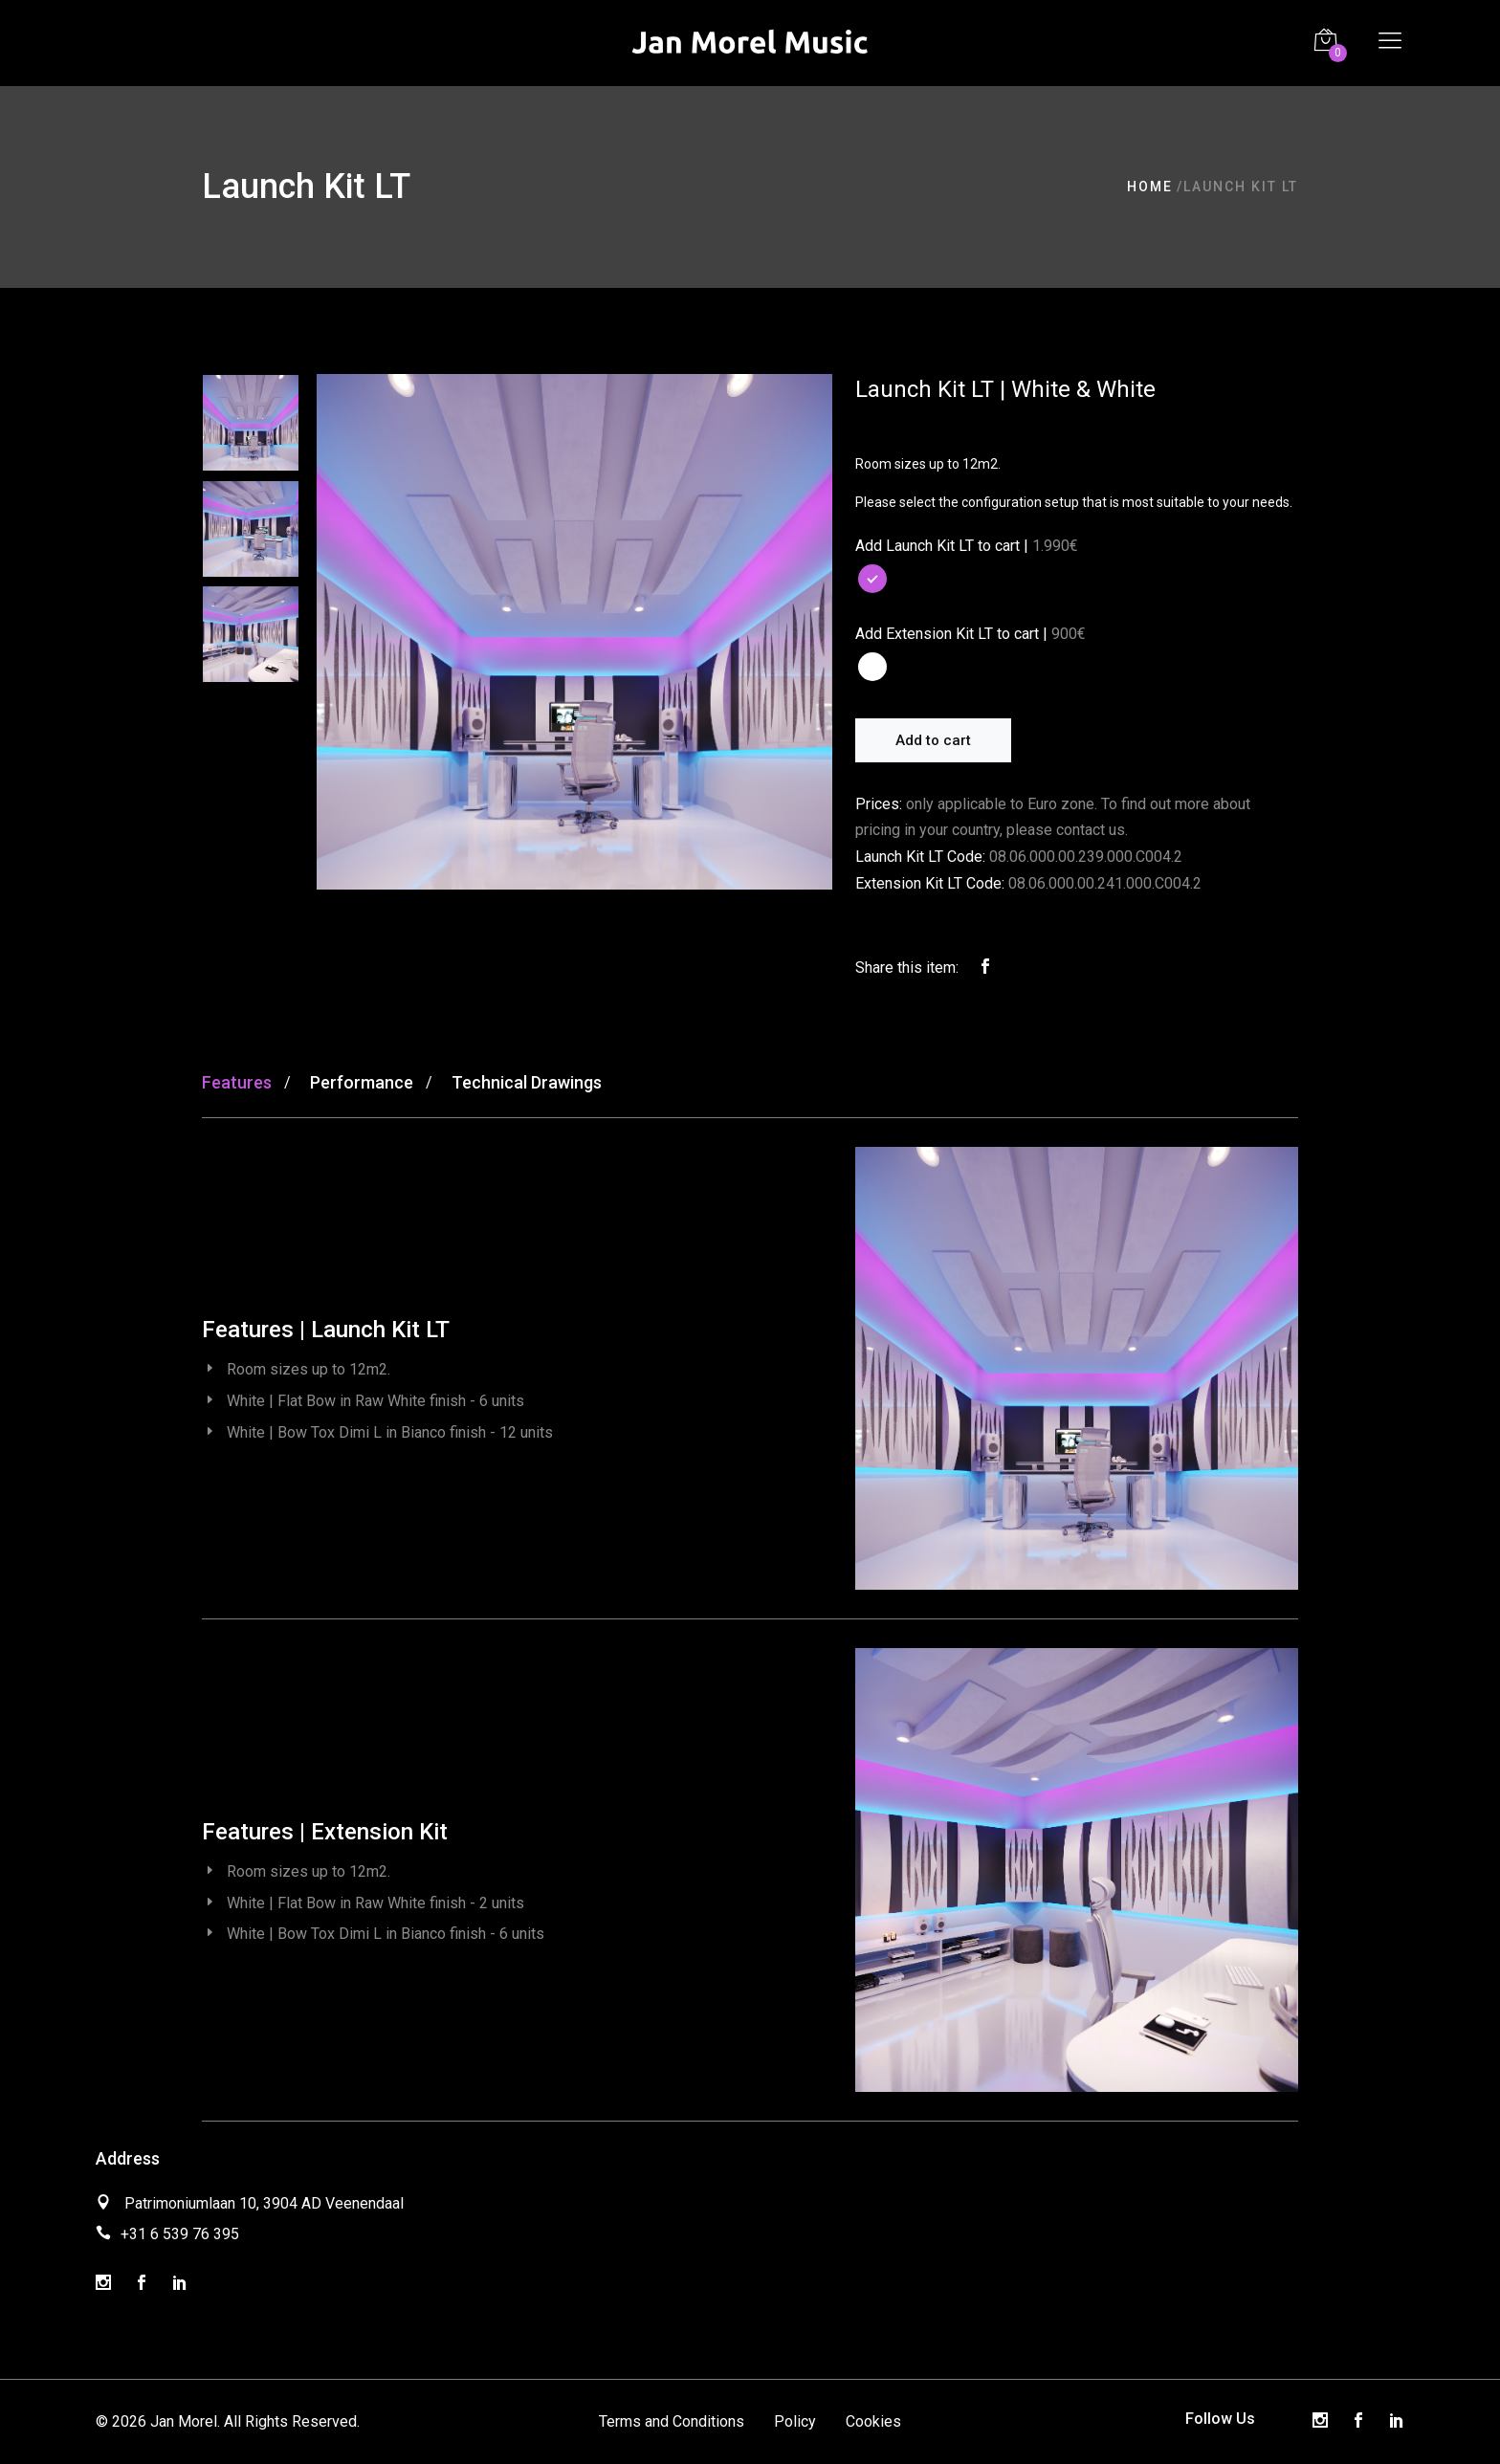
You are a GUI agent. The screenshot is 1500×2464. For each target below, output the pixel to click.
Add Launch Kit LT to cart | (941, 546)
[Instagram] (103, 2284)
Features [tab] (237, 1082)
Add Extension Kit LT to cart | (951, 634)
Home (1150, 186)
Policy (795, 2421)
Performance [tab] (361, 1082)
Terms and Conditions (671, 2421)
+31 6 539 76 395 (180, 2234)
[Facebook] (141, 2284)
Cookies (873, 2421)
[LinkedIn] (180, 2284)
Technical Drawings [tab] (527, 1082)
